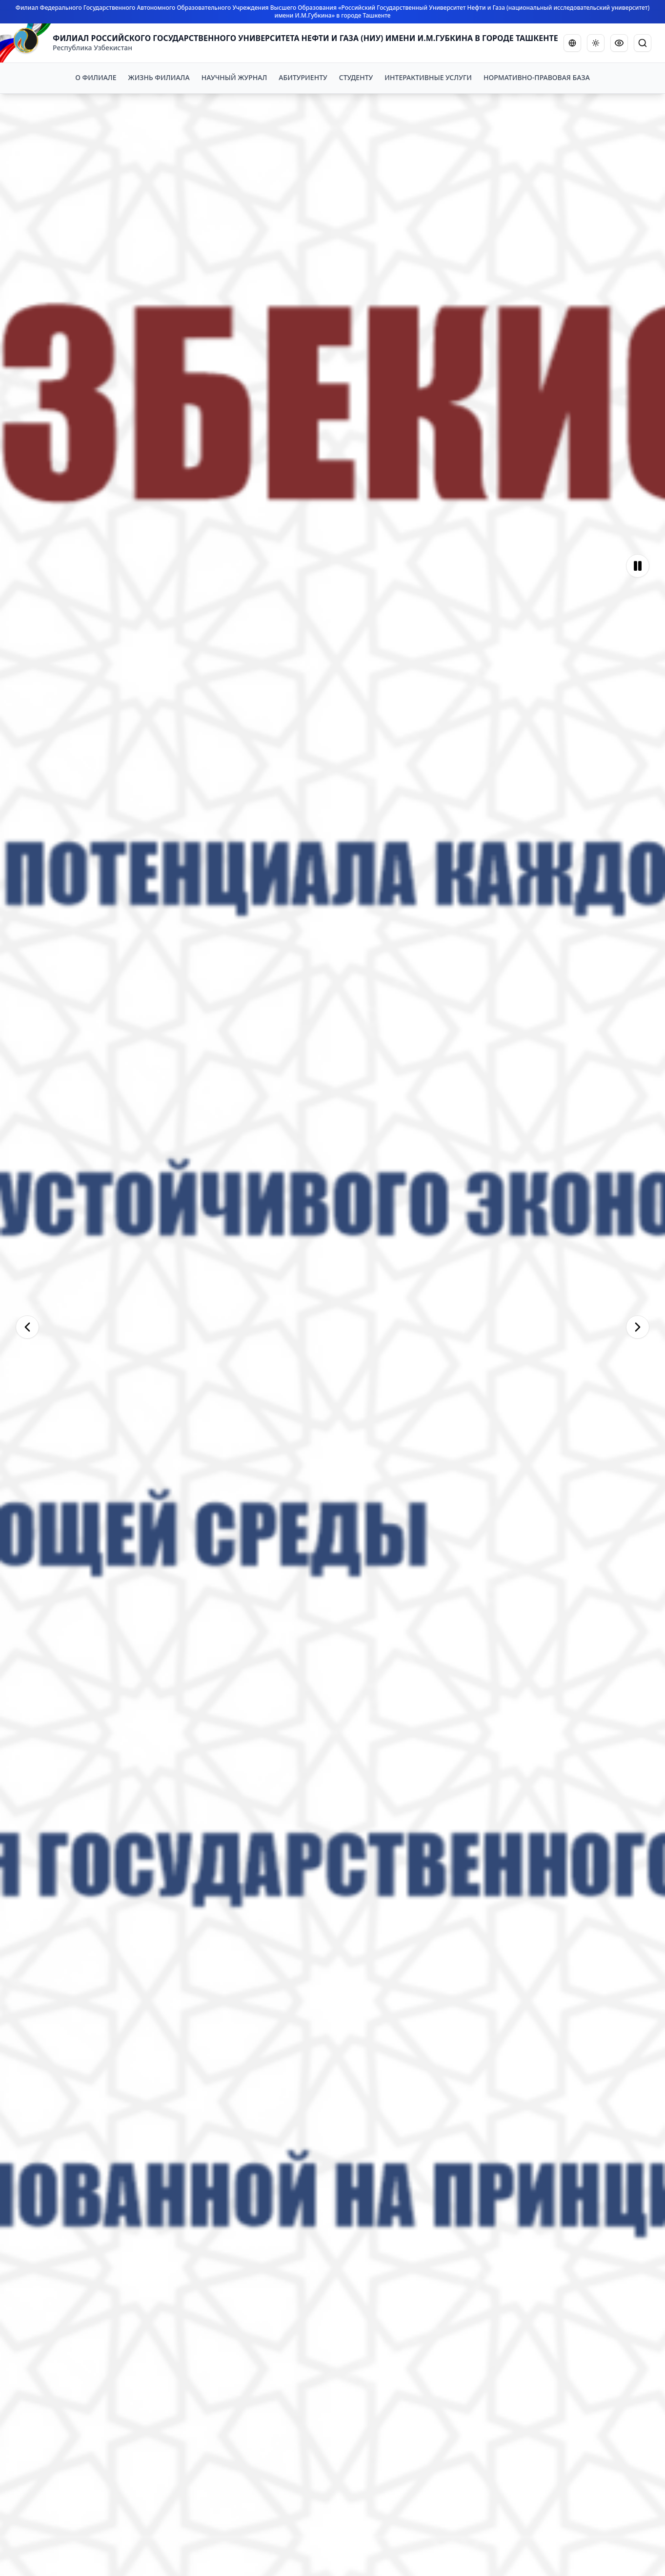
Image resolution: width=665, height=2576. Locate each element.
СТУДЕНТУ (356, 77)
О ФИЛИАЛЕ (95, 77)
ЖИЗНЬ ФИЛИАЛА (159, 77)
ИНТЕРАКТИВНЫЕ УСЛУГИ (428, 77)
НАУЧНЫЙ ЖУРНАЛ (234, 77)
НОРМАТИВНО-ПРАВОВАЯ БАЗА (537, 77)
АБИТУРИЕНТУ (303, 77)
